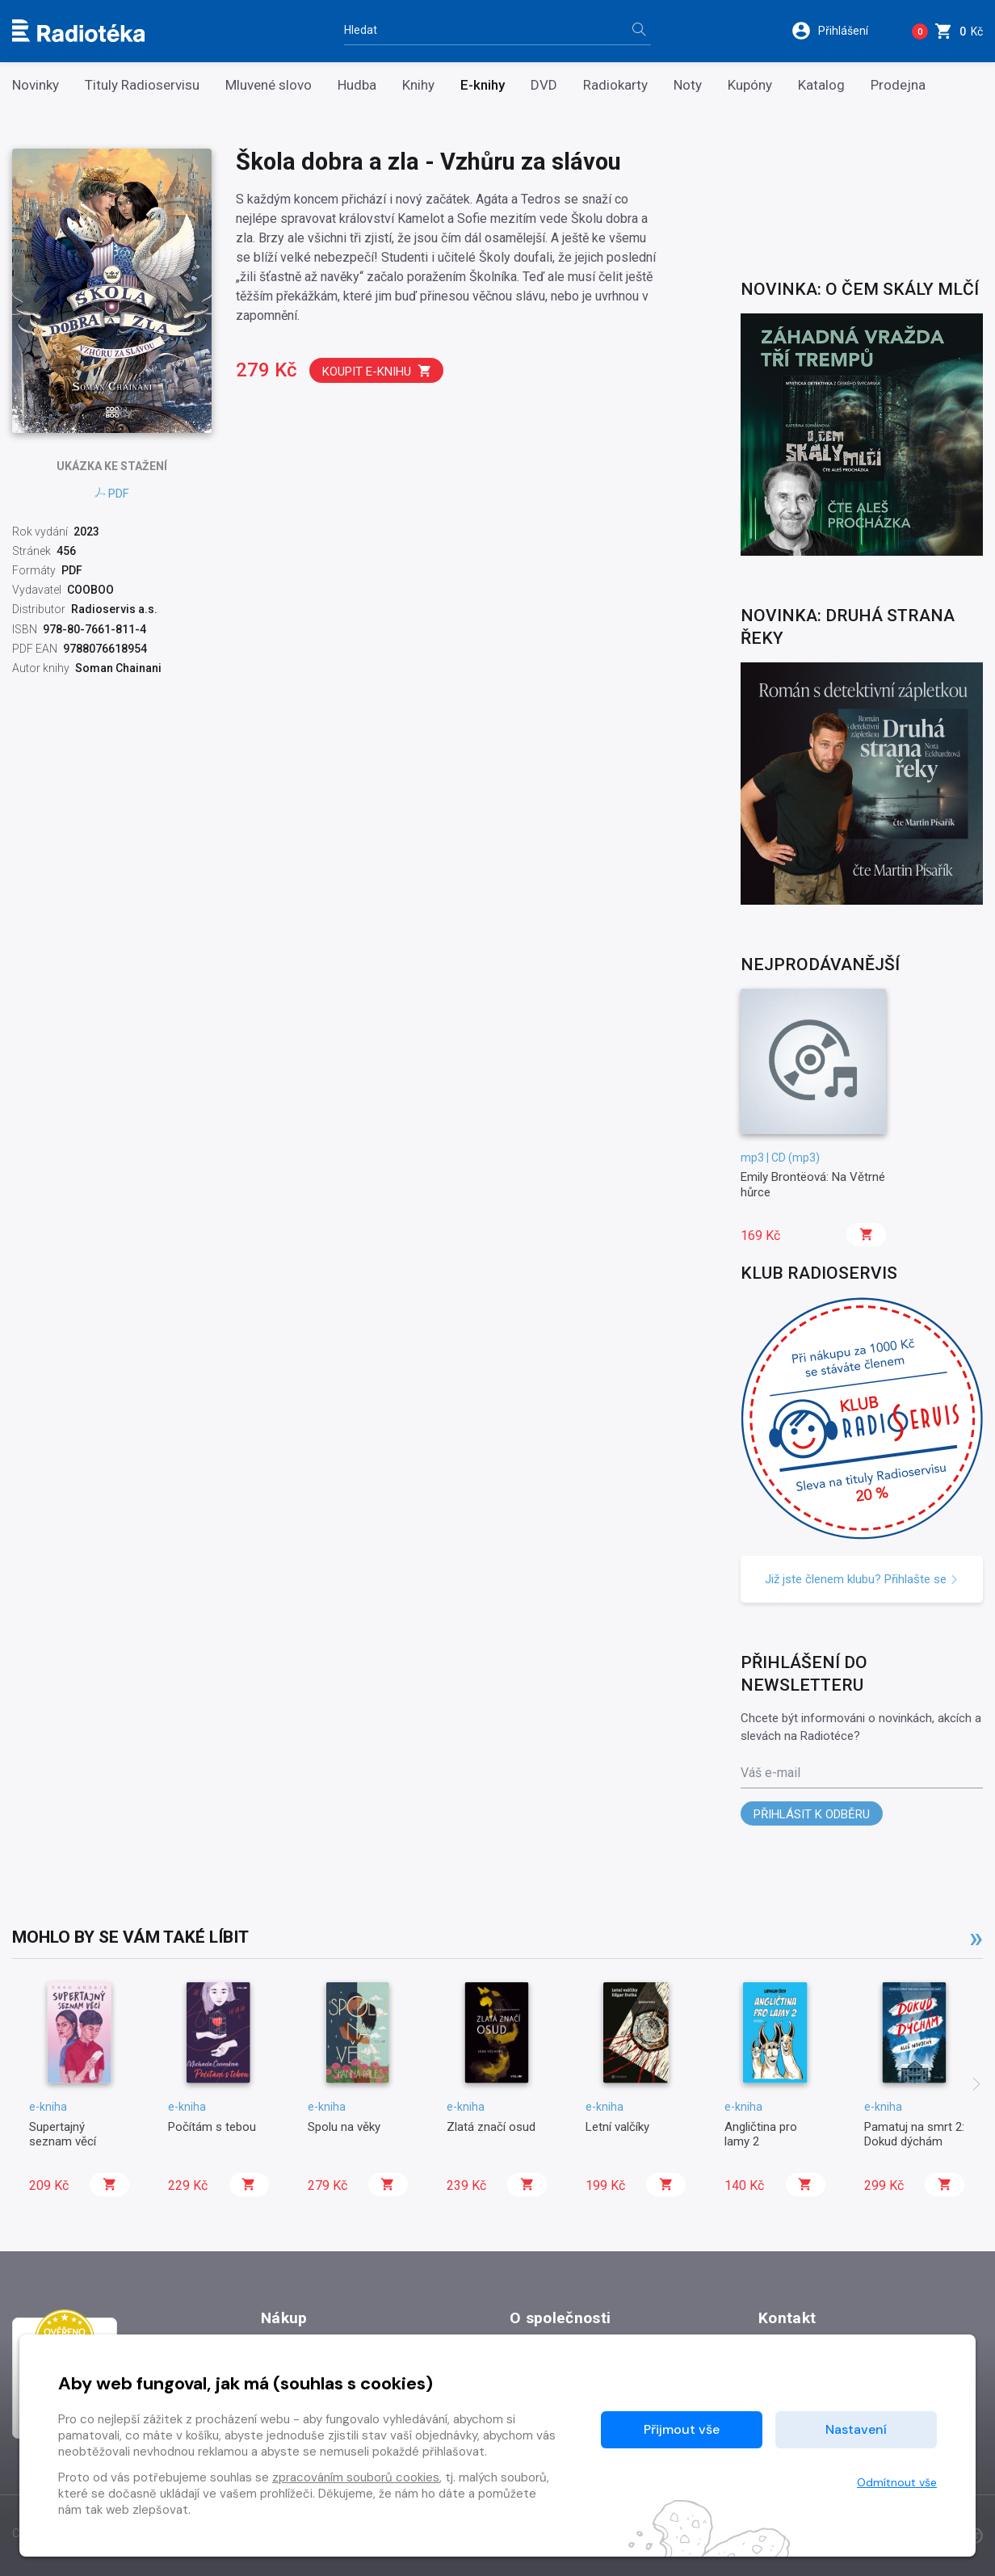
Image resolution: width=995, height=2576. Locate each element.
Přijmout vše (682, 2429)
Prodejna (898, 85)
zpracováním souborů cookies (355, 2477)
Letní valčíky (617, 2127)
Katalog (821, 85)
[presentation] (976, 2085)
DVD (544, 85)
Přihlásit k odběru (812, 1814)
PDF (111, 493)
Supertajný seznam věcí (62, 2134)
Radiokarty (615, 85)
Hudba (357, 85)
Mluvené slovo (268, 85)
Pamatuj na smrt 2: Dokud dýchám (914, 2134)
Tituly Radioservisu (142, 85)
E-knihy (482, 85)
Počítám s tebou (212, 2127)
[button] (840, 30)
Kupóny (750, 85)
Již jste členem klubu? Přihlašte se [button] (862, 1579)
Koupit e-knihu (377, 371)
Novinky (35, 85)
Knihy (418, 85)
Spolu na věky (344, 2127)
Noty (688, 85)
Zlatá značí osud (491, 2127)
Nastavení (856, 2429)
